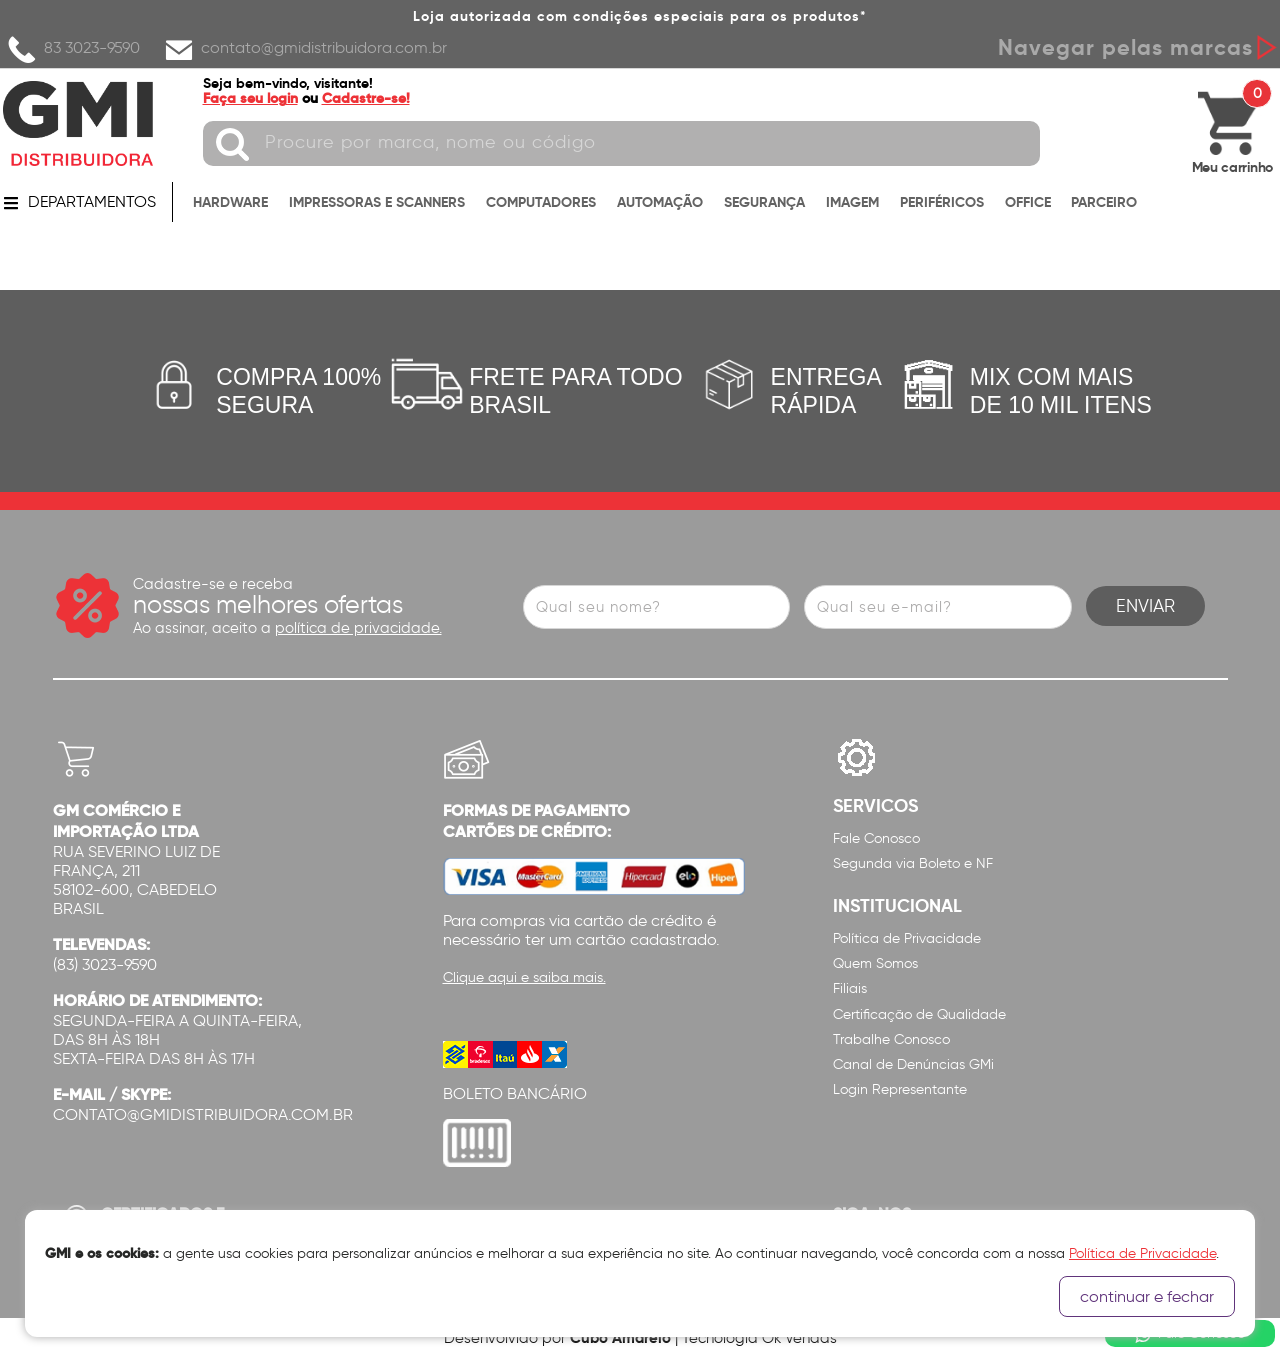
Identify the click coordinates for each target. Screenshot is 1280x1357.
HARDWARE (230, 202)
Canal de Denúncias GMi (913, 1064)
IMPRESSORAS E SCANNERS (377, 202)
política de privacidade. (358, 628)
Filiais (850, 988)
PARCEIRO (1104, 202)
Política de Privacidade (907, 938)
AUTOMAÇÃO (660, 202)
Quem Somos (875, 963)
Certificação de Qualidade (919, 1014)
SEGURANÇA (764, 202)
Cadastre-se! (366, 98)
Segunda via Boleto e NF (913, 863)
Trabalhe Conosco (891, 1039)
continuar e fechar (1147, 1296)
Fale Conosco (876, 838)
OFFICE (1028, 202)
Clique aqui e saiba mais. (524, 977)
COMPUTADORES (541, 202)
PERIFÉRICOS (942, 202)
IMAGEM (852, 202)
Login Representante (900, 1089)
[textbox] (621, 143)
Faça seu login (250, 98)
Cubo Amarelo (620, 1337)
